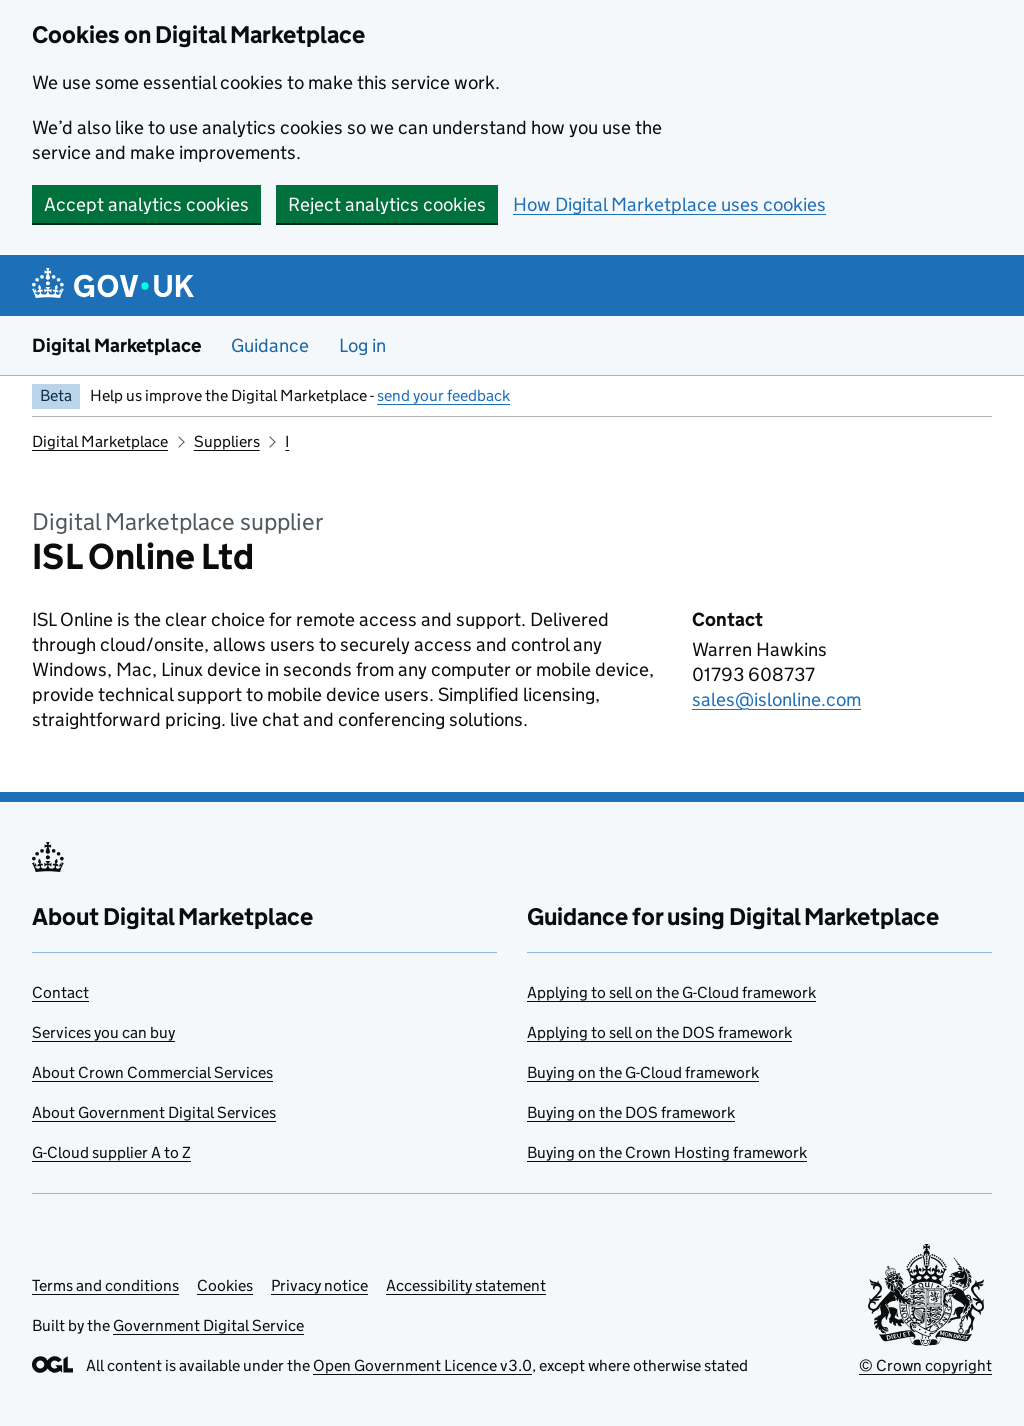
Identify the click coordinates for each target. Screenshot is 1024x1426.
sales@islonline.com (776, 699)
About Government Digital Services (154, 1112)
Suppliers (227, 441)
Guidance (270, 345)
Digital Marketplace (116, 345)
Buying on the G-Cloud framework (643, 1072)
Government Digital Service (208, 1325)
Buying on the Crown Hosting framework (667, 1152)
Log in (362, 345)
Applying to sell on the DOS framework (659, 1032)
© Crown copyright (925, 1365)
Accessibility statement (466, 1285)
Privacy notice (319, 1285)
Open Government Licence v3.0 (422, 1365)
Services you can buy (103, 1032)
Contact (60, 992)
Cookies (225, 1285)
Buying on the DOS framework (631, 1112)
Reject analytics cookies (387, 204)
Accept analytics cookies (146, 204)
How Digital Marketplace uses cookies (669, 204)
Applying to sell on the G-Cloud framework (671, 992)
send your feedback (443, 395)
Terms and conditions (105, 1285)
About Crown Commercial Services (152, 1072)
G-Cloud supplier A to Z (111, 1152)
